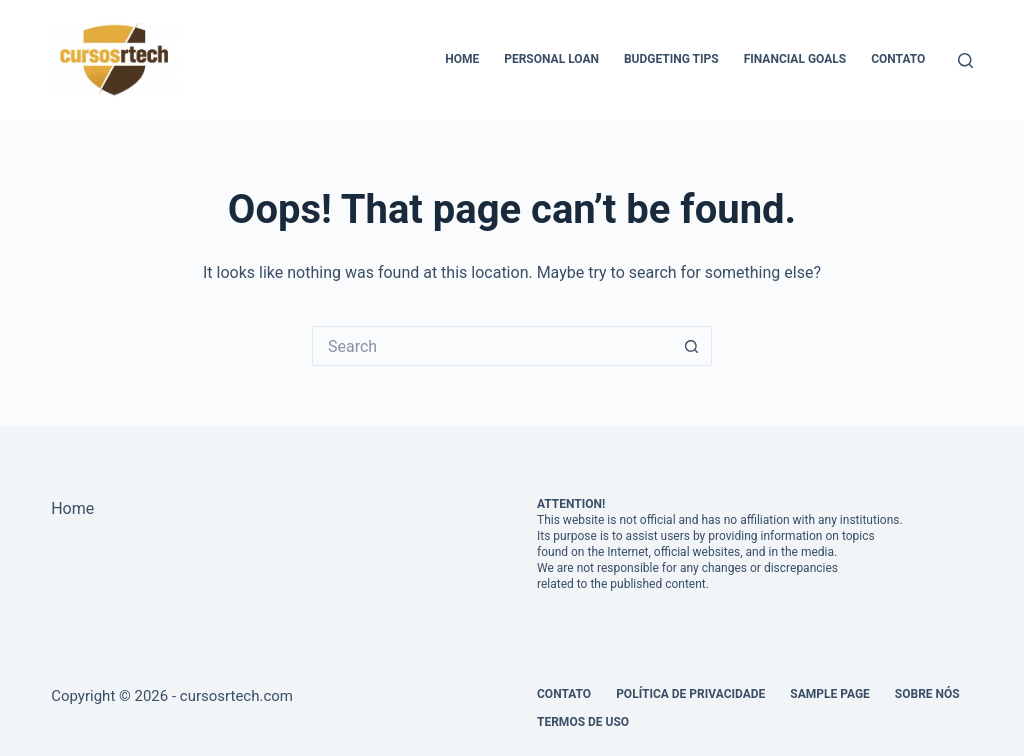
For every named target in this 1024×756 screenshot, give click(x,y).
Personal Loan (551, 59)
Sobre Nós (927, 694)
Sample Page (830, 694)
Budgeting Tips (671, 59)
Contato (898, 59)
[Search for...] (492, 346)
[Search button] (692, 346)
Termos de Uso (583, 722)
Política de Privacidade (690, 694)
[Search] (965, 60)
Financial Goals (795, 59)
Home (462, 59)
